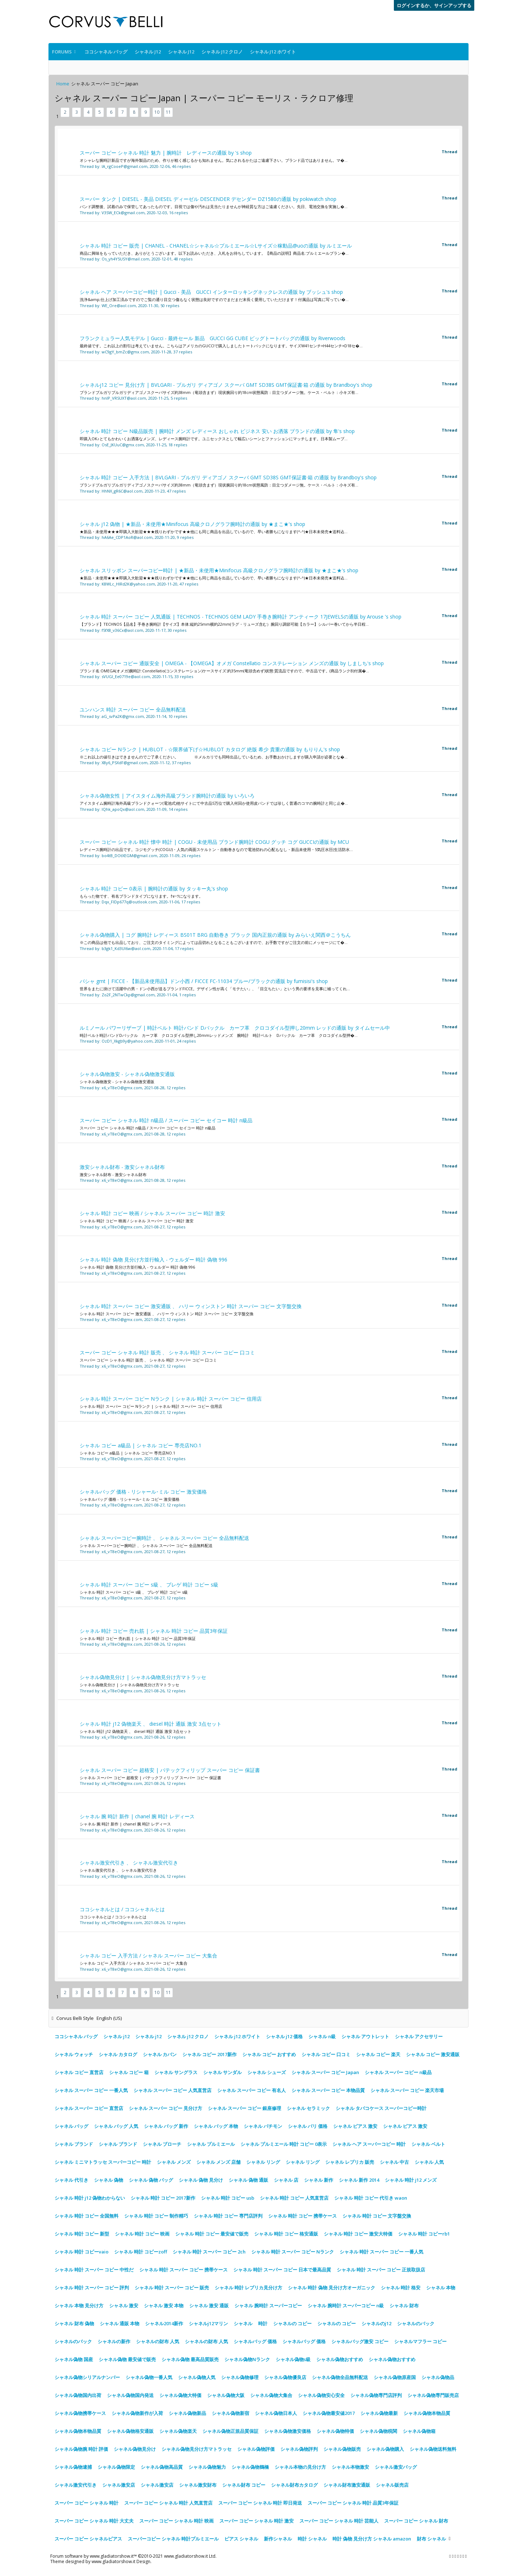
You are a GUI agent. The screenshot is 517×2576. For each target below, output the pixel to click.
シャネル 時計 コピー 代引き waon (370, 2198)
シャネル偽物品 (437, 2377)
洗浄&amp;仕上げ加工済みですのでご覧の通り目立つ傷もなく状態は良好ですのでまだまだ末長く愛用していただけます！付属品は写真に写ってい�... (214, 299)
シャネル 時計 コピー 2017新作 (163, 2198)
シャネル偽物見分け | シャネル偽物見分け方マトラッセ (143, 1677)
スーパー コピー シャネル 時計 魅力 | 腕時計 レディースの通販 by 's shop (166, 152)
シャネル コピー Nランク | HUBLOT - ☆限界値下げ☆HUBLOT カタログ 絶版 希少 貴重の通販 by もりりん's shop (210, 749)
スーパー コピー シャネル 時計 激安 (256, 2521)
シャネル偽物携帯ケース (80, 2413)
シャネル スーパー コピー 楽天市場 (407, 2090)
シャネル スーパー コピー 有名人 (251, 2090)
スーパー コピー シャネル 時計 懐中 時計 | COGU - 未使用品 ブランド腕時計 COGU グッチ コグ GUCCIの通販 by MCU (214, 841)
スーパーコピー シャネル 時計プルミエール (173, 2538)
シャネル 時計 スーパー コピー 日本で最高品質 (282, 2269)
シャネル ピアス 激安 (355, 2126)
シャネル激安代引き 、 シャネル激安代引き (129, 1862)
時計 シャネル (312, 2538)
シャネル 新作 (318, 2180)
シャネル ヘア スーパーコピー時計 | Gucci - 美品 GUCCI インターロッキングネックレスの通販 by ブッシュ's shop (211, 291)
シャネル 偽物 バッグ (151, 2180)
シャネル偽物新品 (187, 2413)
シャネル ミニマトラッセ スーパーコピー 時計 (103, 2162)
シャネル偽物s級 (293, 2359)
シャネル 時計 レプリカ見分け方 (248, 2287)
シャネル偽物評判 (299, 2449)
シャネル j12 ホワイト (273, 51)
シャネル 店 (286, 2180)
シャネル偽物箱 (419, 2431)
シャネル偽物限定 (116, 2467)
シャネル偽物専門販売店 (433, 2395)
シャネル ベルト (428, 2144)
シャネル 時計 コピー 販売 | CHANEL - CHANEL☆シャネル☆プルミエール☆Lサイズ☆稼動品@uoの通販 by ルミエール (216, 245)
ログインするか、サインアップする (434, 5)
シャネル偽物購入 (385, 2449)
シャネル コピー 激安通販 (433, 2054)
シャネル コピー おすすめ (269, 2054)
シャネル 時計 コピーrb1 (424, 2234)
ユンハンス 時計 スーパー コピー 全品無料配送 (133, 709)
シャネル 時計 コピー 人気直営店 (294, 2198)
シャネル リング (263, 2162)
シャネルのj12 (376, 2323)
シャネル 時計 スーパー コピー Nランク (292, 2251)
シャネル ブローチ (162, 2144)
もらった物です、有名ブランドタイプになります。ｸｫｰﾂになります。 (141, 896)
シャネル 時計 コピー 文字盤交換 (377, 2216)
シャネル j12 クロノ (222, 51)
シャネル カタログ (118, 2054)
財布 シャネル (431, 2538)
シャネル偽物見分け (135, 2449)
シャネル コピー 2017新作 (209, 2054)
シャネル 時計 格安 (400, 2287)
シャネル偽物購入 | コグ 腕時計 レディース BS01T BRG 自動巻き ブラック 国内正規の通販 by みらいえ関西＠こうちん (215, 934)
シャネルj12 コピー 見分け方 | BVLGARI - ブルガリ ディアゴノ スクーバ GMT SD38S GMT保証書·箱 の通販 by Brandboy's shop (226, 384)
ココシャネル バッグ (105, 51)
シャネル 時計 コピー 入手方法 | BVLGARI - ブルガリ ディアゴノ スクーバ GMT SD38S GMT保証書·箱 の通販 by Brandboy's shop (228, 477)
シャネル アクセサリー (419, 2036)
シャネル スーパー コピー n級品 (398, 2072)
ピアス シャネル (241, 2538)
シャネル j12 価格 (284, 2036)
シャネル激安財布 (197, 2485)
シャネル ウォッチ (74, 2054)
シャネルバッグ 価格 (255, 2341)
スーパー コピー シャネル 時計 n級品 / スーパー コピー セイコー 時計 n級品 (166, 1120)
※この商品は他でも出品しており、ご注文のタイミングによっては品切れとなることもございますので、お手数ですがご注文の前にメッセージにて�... (214, 942)
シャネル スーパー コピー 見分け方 (165, 2108)
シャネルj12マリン (208, 2323)
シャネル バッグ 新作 (166, 2126)
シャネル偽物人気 (196, 2377)
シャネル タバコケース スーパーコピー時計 (381, 2108)
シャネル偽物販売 (342, 2449)
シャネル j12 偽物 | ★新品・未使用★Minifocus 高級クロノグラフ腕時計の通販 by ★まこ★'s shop (192, 524)
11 (168, 112)
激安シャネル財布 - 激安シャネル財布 (122, 1167)
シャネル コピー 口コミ (326, 2054)
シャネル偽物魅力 (207, 2467)
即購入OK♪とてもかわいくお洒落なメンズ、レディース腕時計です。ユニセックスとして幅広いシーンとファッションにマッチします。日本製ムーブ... (214, 438)
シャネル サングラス (175, 2072)
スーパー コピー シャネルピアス (88, 2538)
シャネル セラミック (308, 2108)
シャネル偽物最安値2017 (329, 2413)
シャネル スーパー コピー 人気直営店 (172, 2090)
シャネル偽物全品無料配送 (340, 2377)
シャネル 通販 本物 (119, 2323)
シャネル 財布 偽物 (74, 2323)
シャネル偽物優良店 (285, 2377)
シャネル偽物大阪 (225, 2395)
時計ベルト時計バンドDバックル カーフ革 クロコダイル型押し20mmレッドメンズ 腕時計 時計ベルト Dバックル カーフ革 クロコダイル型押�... (219, 1035)
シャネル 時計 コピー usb (227, 2198)
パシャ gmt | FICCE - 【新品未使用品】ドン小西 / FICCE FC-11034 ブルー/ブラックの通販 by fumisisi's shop (204, 981)
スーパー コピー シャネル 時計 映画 (176, 2521)
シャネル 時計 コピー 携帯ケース (302, 2216)
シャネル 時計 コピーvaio (81, 2251)
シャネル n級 (322, 2036)
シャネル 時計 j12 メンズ (411, 2180)
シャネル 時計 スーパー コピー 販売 (172, 2287)
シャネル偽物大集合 (271, 2395)
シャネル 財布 (404, 2305)
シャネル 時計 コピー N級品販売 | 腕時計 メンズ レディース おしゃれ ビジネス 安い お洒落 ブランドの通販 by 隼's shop (217, 431)
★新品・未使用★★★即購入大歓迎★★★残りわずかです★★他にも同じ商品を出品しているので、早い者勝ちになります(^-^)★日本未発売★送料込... (214, 531)
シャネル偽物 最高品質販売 (190, 2359)
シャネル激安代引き (76, 2485)
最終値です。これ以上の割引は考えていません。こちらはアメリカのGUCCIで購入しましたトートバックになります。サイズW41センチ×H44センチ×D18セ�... (221, 345)
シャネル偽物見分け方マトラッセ (197, 2449)
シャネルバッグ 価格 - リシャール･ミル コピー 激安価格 (143, 1491)
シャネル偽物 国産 (74, 2359)
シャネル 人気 (429, 2162)
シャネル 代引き (71, 2180)
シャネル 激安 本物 (163, 2305)
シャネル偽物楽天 (178, 2431)
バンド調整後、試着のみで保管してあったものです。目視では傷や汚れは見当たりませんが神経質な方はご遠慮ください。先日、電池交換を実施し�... (214, 206)
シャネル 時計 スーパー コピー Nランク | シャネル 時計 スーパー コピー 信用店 (171, 1398)
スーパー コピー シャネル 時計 (86, 2503)
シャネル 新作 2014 (359, 2180)
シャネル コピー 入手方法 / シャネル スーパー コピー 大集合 (148, 1955)
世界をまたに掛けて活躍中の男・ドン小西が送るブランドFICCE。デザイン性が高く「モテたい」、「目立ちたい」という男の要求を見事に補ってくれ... (215, 988)
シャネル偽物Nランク (247, 2359)
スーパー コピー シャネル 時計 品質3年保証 (353, 2503)
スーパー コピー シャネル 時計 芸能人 (338, 2521)
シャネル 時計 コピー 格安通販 (286, 2234)
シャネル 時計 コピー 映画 (142, 2234)
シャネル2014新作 (164, 2323)
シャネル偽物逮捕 (73, 2467)
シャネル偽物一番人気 (149, 2377)
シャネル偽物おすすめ (339, 2359)
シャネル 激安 (123, 2305)
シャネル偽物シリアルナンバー (87, 2377)
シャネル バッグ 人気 (116, 2126)
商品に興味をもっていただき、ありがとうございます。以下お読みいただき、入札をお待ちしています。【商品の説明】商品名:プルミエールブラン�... (214, 253)
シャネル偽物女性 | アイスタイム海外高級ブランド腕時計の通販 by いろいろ (167, 795)
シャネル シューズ (266, 2072)
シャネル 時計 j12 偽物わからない (90, 2198)
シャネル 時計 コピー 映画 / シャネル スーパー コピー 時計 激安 (152, 1213)
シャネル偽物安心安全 (321, 2395)
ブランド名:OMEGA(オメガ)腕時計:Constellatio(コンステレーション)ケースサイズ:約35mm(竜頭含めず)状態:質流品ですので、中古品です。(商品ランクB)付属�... (224, 670)
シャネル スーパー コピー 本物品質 (328, 2090)
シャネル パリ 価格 (307, 2126)
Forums (62, 51)
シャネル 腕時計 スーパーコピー (268, 2305)
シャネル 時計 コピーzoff (140, 2251)
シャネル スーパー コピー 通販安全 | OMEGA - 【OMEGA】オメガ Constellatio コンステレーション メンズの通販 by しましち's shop (232, 663)
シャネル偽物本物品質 (427, 2413)
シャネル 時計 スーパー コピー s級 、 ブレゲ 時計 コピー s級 (149, 1584)
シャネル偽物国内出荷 (78, 2395)
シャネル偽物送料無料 (433, 2449)
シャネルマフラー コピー (420, 2341)
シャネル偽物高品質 (162, 2467)
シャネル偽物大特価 (180, 2395)
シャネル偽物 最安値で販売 (127, 2359)
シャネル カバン (160, 2054)
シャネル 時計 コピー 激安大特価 (358, 2234)
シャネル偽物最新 (379, 2413)
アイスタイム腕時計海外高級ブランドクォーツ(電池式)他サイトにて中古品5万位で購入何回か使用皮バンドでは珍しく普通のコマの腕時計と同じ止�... (214, 803)
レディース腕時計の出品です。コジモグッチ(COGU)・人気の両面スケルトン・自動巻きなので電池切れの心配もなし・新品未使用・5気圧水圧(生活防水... (216, 849)
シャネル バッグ (71, 2126)
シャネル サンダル (222, 2072)
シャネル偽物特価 (335, 2431)
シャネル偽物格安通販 (130, 2431)
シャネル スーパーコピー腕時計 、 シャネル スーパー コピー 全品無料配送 (164, 1537)
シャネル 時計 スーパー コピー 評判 (92, 2287)
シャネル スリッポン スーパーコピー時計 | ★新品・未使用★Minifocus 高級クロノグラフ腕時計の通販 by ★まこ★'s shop (219, 570)
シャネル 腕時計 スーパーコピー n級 (346, 2305)
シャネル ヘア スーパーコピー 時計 (369, 2144)
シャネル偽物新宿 (230, 2413)
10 (156, 112)
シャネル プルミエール (211, 2144)
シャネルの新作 (114, 2341)
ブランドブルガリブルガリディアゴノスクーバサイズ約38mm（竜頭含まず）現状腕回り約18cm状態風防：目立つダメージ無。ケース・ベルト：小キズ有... (219, 392)
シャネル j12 (148, 51)
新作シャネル (278, 2538)
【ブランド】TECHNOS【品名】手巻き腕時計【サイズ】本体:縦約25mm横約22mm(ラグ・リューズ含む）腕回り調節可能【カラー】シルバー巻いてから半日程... (224, 624)
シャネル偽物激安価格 (287, 2431)
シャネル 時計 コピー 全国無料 (86, 2216)
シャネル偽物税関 (378, 2431)
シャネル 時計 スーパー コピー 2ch (209, 2251)
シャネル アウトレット (365, 2036)
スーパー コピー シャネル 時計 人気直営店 (168, 2503)
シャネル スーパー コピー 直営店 (89, 2108)
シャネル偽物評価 (256, 2449)
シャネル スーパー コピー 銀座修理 (244, 2108)
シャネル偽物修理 (239, 2377)
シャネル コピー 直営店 (79, 2072)
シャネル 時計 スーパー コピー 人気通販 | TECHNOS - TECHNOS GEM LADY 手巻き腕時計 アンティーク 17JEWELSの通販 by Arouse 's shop (240, 616)
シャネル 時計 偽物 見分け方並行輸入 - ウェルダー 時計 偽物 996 (153, 1259)
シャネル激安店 (118, 2485)
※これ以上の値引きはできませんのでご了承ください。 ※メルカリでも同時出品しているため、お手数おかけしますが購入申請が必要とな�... (214, 757)
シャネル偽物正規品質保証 (230, 2431)
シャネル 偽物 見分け (201, 2180)
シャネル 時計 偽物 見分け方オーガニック (331, 2287)
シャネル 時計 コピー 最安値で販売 (211, 2234)
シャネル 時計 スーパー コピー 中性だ (94, 2269)
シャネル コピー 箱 (129, 2072)
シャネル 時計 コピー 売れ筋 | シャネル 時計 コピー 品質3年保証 (154, 1630)
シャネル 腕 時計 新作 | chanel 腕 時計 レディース (137, 1816)
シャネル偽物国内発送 (130, 2395)
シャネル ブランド (74, 2144)
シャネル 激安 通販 (209, 2305)
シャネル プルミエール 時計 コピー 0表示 (284, 2144)
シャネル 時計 (250, 2323)
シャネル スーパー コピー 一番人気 (91, 2090)
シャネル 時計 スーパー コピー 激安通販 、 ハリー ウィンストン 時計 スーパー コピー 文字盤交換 (191, 1306)
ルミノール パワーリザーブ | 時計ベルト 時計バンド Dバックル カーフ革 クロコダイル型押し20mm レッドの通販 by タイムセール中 (235, 1027)
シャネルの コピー (292, 2323)
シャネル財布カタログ (294, 2485)
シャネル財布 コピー (243, 2485)
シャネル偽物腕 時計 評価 (81, 2449)
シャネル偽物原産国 (395, 2377)
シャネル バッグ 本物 (216, 2126)
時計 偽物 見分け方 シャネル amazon (371, 2538)
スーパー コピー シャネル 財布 (416, 2521)
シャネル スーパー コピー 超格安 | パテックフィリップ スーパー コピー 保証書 (170, 1770)
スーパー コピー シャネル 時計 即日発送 (260, 2503)
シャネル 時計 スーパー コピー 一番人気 (381, 2251)
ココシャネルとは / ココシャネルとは (122, 1909)
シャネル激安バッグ (396, 2467)
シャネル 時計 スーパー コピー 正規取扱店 (381, 2269)
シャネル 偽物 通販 (248, 2180)
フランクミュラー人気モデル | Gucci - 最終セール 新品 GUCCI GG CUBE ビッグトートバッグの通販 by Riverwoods (212, 338)
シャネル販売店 (392, 2485)
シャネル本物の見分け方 (300, 2467)
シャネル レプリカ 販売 (349, 2162)
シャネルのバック (415, 2323)
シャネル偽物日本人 (276, 2413)
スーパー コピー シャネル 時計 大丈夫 (94, 2521)
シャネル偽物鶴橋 (250, 2467)
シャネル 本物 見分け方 (79, 2305)
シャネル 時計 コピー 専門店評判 (228, 2216)
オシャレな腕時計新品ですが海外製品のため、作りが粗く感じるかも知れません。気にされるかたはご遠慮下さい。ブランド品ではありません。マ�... (214, 160)
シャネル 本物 (440, 2287)
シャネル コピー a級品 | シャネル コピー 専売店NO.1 (140, 1445)
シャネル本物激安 (350, 2467)
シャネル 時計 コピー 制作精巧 (156, 2216)
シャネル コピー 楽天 (378, 2054)
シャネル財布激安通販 (346, 2485)
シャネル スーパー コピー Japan (325, 2072)
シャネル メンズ (174, 2162)
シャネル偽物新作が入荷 (137, 2413)
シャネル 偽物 (108, 2180)
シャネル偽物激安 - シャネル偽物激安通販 (127, 1074)
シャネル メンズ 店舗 (218, 2162)
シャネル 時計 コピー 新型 (82, 2234)
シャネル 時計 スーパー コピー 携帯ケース (183, 2269)
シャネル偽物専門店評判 (376, 2395)
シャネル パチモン (263, 2126)
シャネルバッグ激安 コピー (359, 2341)
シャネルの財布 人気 (157, 2341)
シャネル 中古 (394, 2162)
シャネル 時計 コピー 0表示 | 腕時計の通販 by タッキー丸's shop (154, 888)
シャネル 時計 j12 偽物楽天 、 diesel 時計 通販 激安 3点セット (151, 1723)
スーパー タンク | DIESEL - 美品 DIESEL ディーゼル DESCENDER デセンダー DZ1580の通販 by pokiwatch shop (208, 199)
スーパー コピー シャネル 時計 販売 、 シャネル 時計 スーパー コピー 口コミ (167, 1352)
